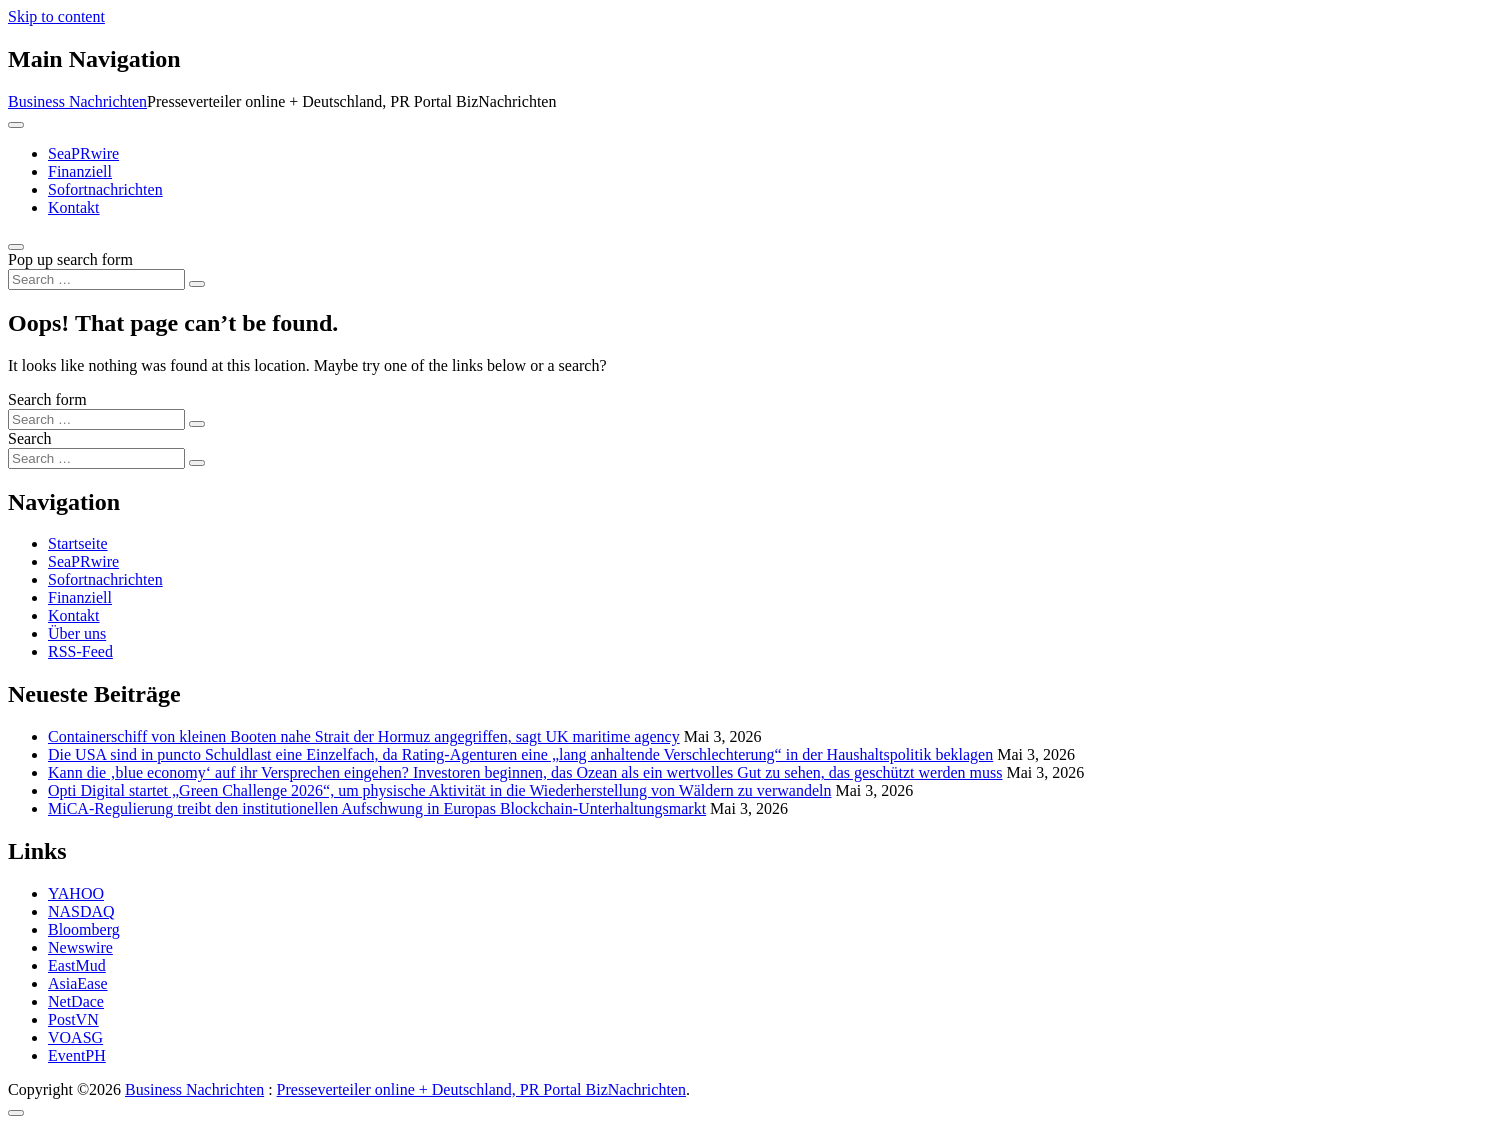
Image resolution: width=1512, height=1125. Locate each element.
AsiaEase (78, 983)
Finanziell (80, 171)
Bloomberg (84, 929)
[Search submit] (197, 284)
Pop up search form (70, 259)
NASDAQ (81, 911)
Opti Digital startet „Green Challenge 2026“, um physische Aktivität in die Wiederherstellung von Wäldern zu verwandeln (439, 790)
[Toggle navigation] (16, 125)
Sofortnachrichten (105, 189)
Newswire (80, 947)
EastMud (77, 965)
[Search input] (96, 279)
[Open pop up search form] (16, 247)
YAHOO (76, 893)
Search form (47, 399)
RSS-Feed (80, 651)
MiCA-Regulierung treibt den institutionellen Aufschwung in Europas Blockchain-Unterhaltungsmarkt (377, 808)
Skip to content (56, 16)
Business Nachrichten (77, 101)
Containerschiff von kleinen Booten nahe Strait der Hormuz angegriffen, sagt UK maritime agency (364, 736)
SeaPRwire (83, 153)
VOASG (75, 1037)
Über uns (77, 633)
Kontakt (74, 207)
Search (30, 438)
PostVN (73, 1019)
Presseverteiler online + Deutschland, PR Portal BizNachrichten (481, 1089)
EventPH (77, 1055)
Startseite (78, 543)
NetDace (76, 1001)
